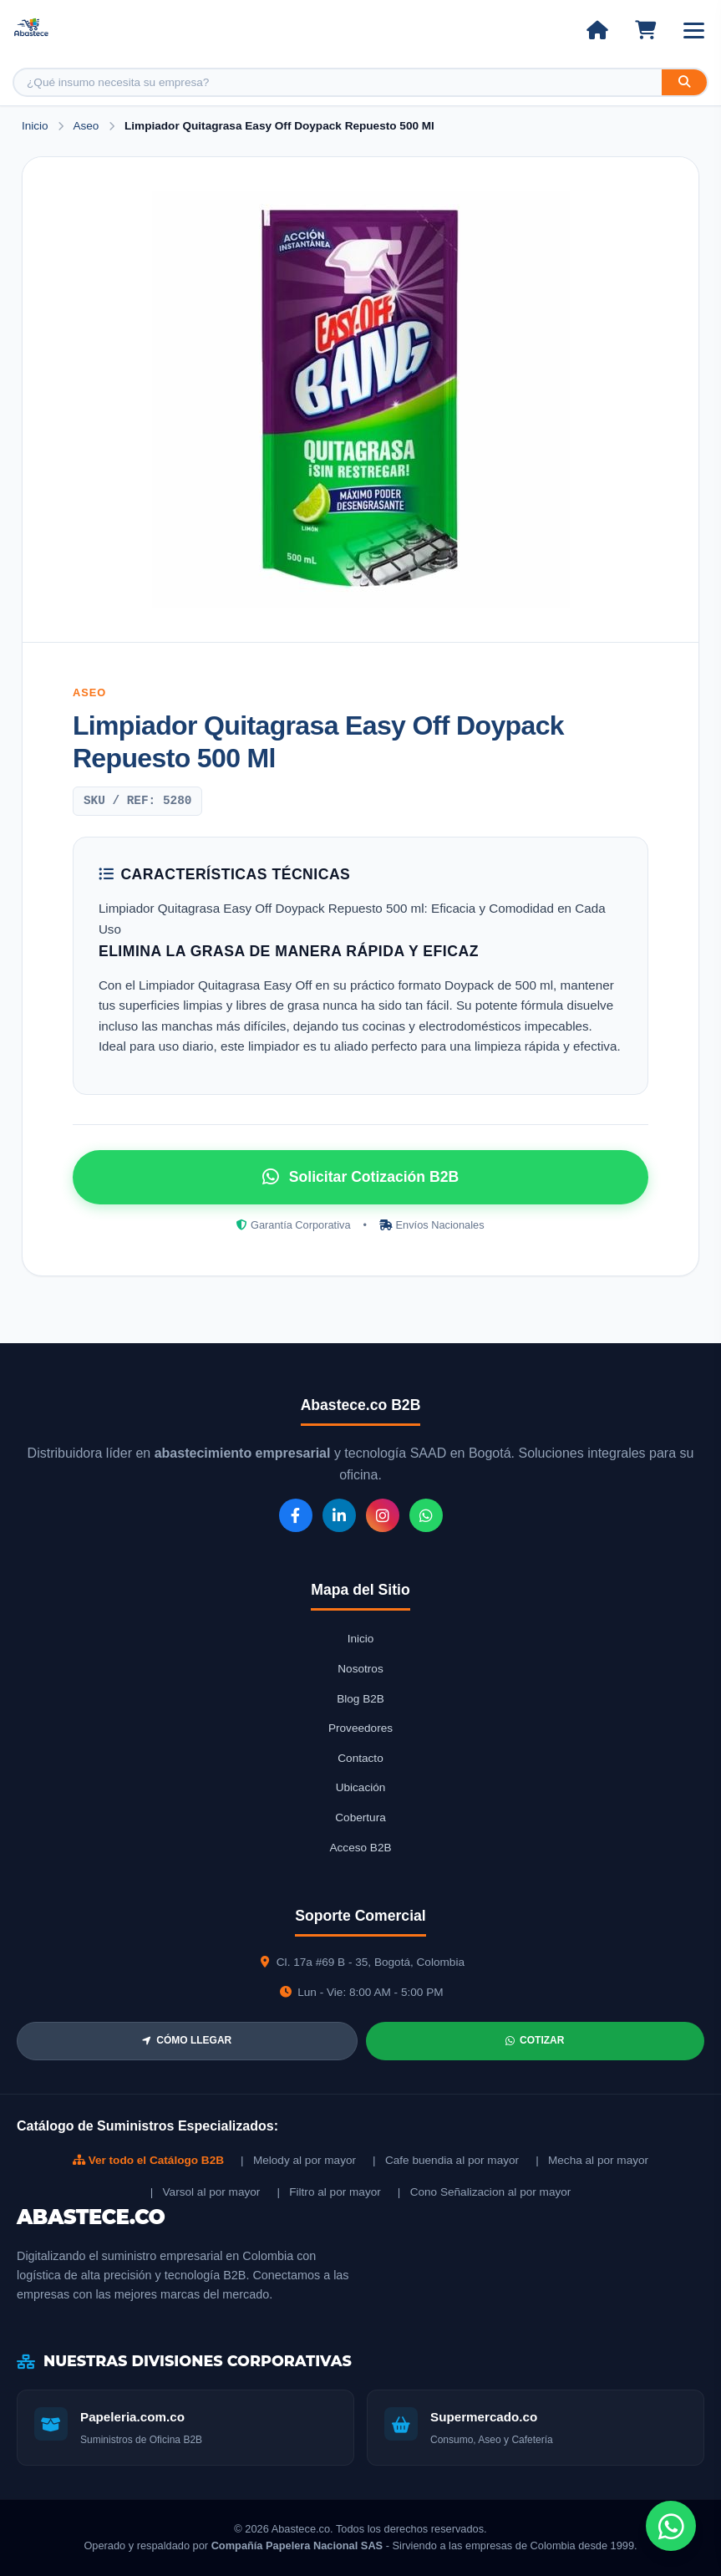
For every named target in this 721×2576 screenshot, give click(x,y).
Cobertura (360, 1817)
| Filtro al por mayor (328, 2192)
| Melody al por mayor (298, 2160)
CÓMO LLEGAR (186, 2040)
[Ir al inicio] (596, 30)
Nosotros (360, 1668)
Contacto (360, 1758)
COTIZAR (534, 2040)
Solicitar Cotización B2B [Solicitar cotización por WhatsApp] (360, 1177)
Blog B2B (360, 1699)
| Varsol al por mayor (205, 2192)
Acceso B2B (360, 1847)
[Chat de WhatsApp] (671, 2526)
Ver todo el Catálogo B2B (148, 2160)
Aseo (87, 126)
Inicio (35, 126)
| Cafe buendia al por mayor (446, 2160)
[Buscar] (684, 82)
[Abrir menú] (693, 30)
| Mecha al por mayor (592, 2160)
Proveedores (360, 1728)
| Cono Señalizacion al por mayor (484, 2192)
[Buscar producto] (338, 82)
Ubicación (361, 1787)
